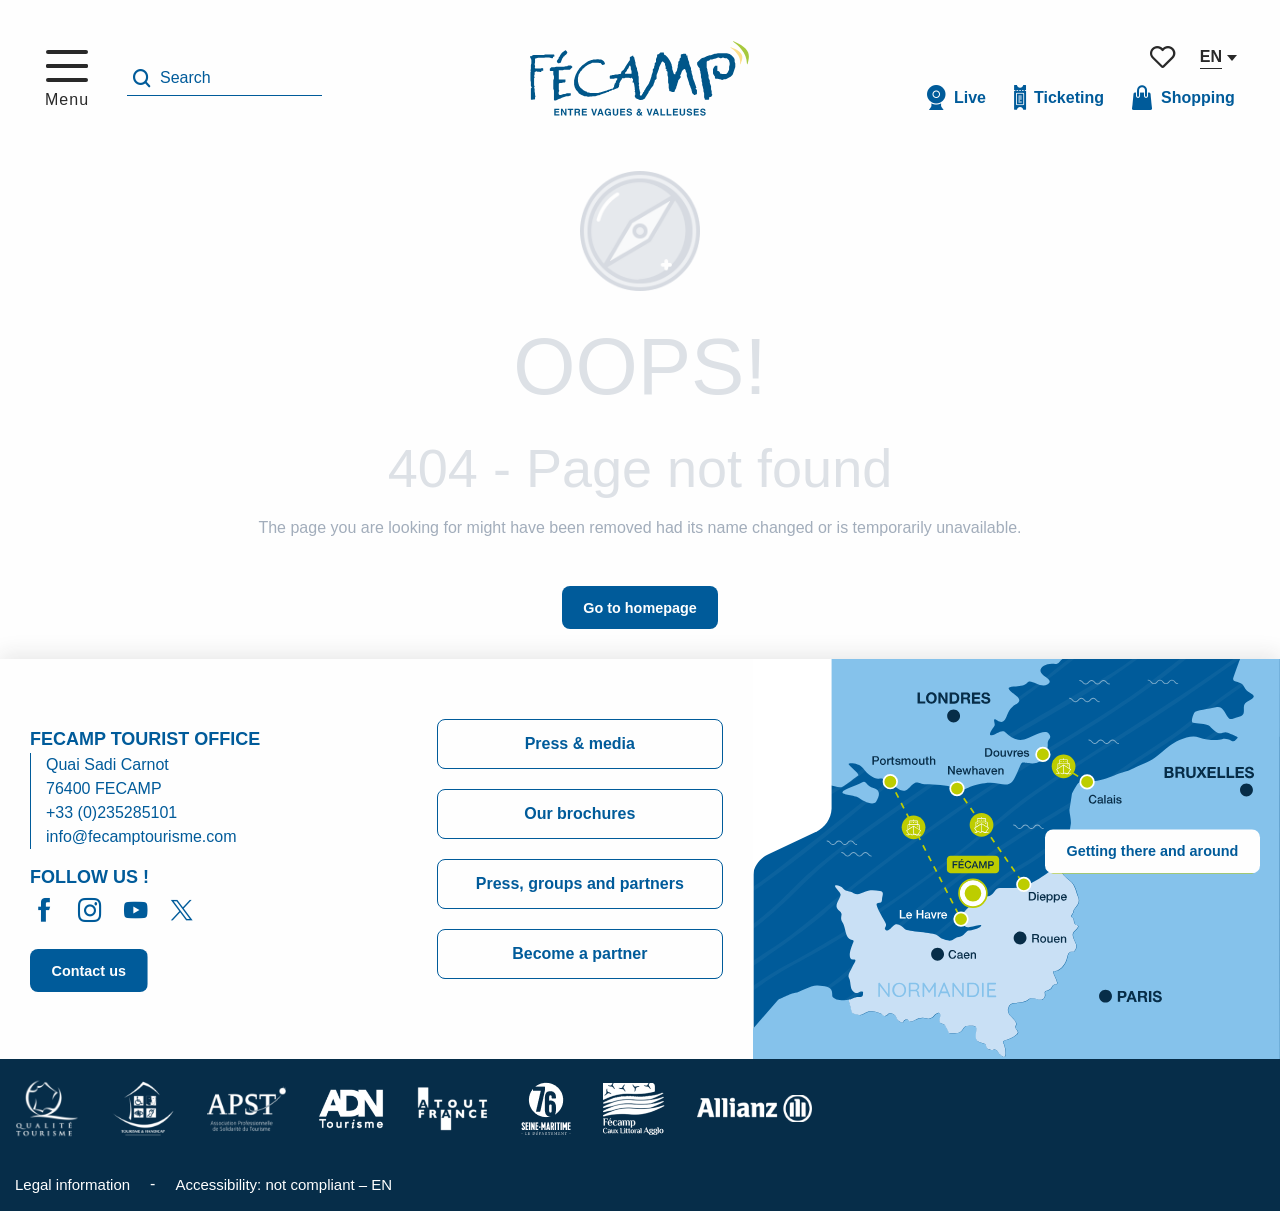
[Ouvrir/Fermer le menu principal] (67, 79)
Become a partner (579, 953)
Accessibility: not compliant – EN (283, 1184)
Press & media (580, 743)
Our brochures (579, 813)
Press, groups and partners (580, 883)
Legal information (72, 1184)
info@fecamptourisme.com (141, 836)
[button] (224, 78)
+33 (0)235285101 (111, 812)
